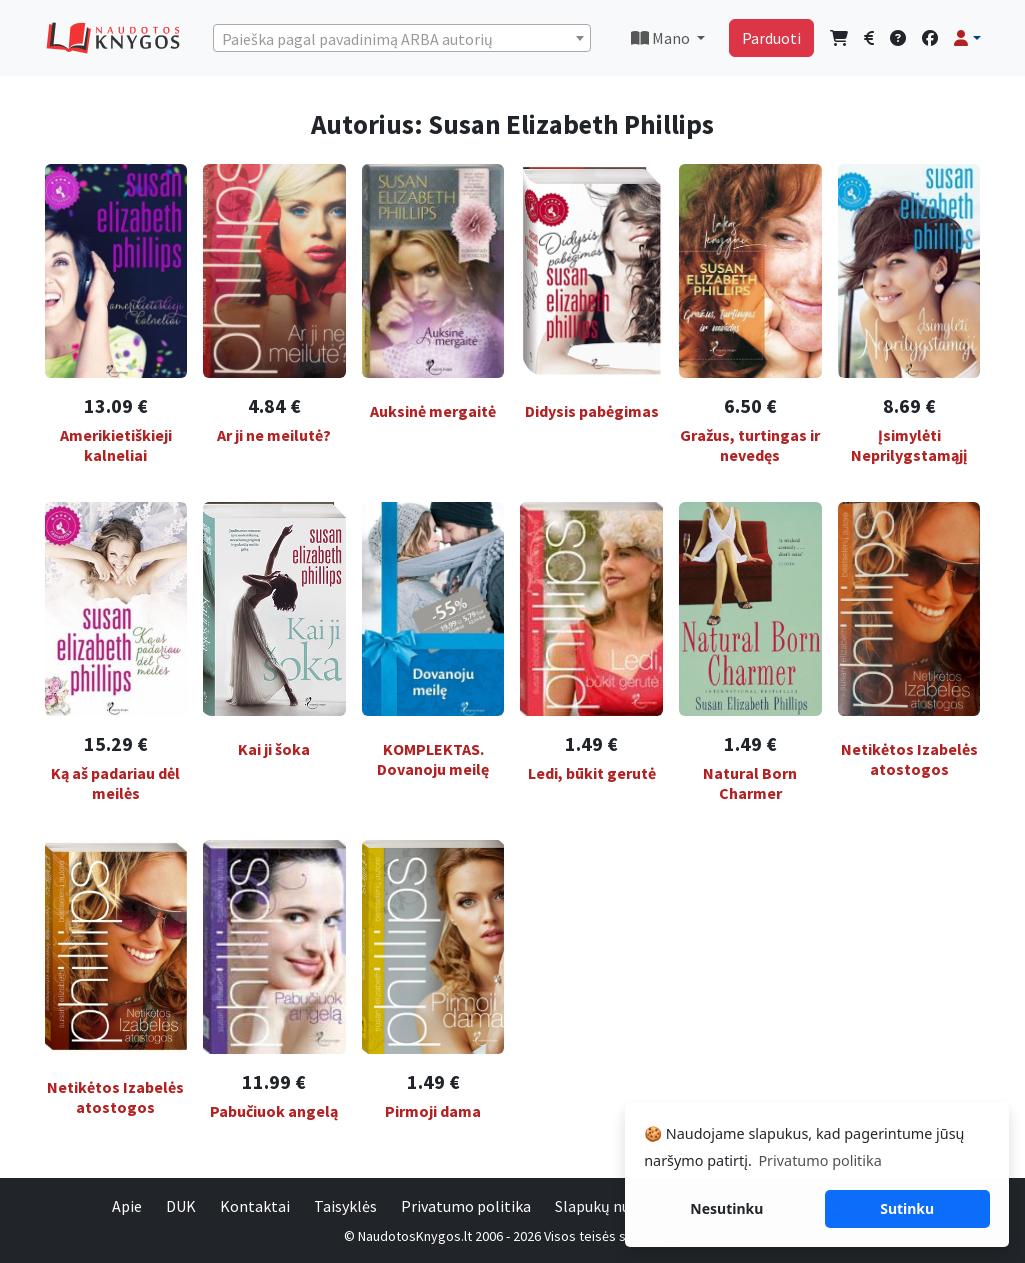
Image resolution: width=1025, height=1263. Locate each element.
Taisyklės (345, 1206)
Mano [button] (662, 38)
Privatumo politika (466, 1206)
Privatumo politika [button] (819, 1160)
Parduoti (771, 38)
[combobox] (402, 38)
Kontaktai (255, 1206)
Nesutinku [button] (726, 1208)
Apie (127, 1206)
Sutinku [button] (907, 1208)
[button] (967, 38)
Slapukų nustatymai (623, 1206)
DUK (181, 1206)
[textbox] (402, 39)
